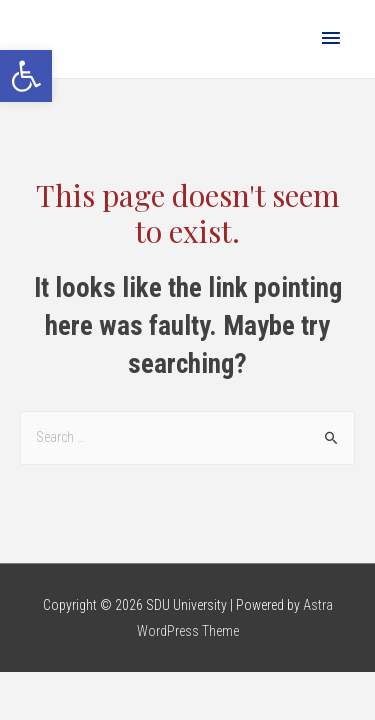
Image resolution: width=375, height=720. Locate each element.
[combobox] (187, 438)
